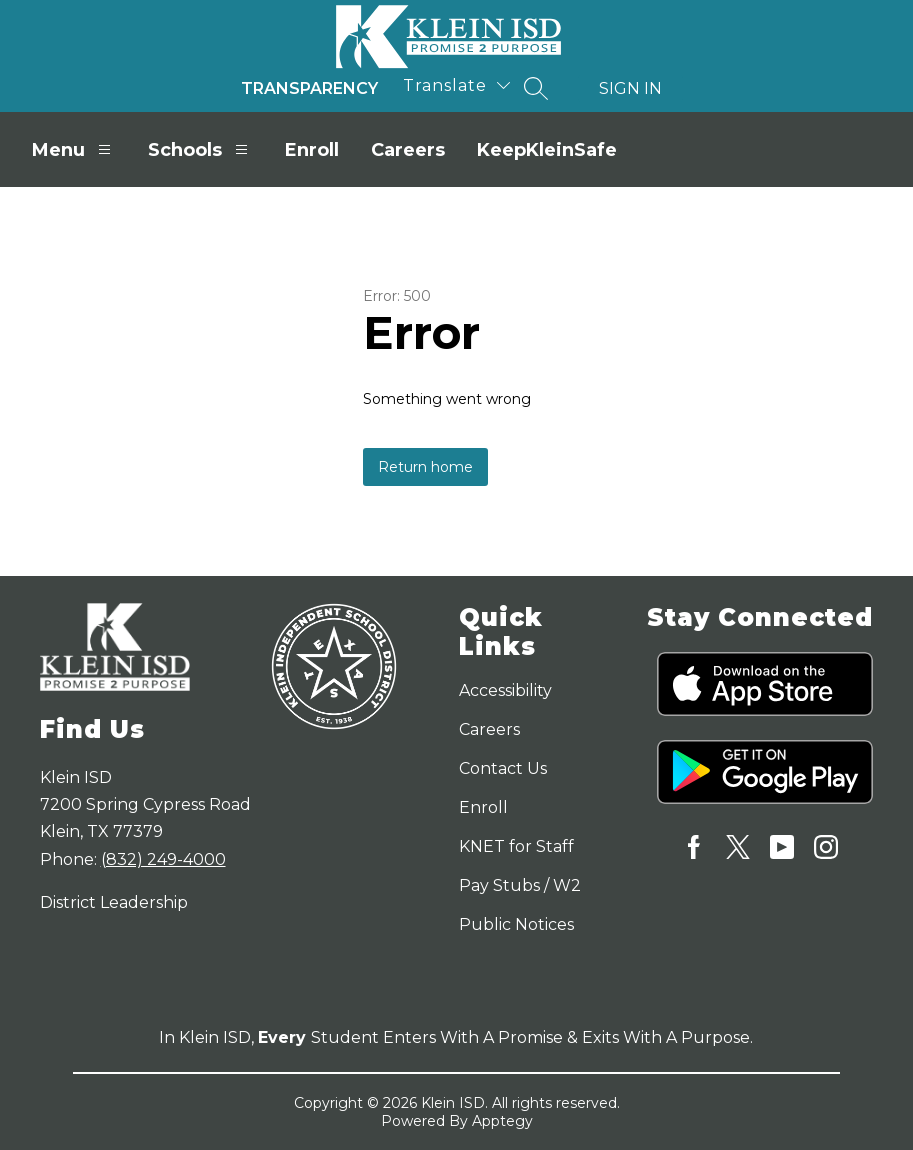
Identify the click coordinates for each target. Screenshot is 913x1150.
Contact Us (503, 768)
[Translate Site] (456, 85)
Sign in (630, 88)
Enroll (312, 150)
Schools (200, 149)
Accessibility (505, 690)
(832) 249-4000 (163, 859)
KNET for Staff (516, 846)
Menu (74, 149)
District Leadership (114, 902)
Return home (425, 467)
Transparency (309, 88)
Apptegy (502, 1121)
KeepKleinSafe (547, 150)
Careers (408, 150)
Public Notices (516, 924)
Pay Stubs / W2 (520, 885)
